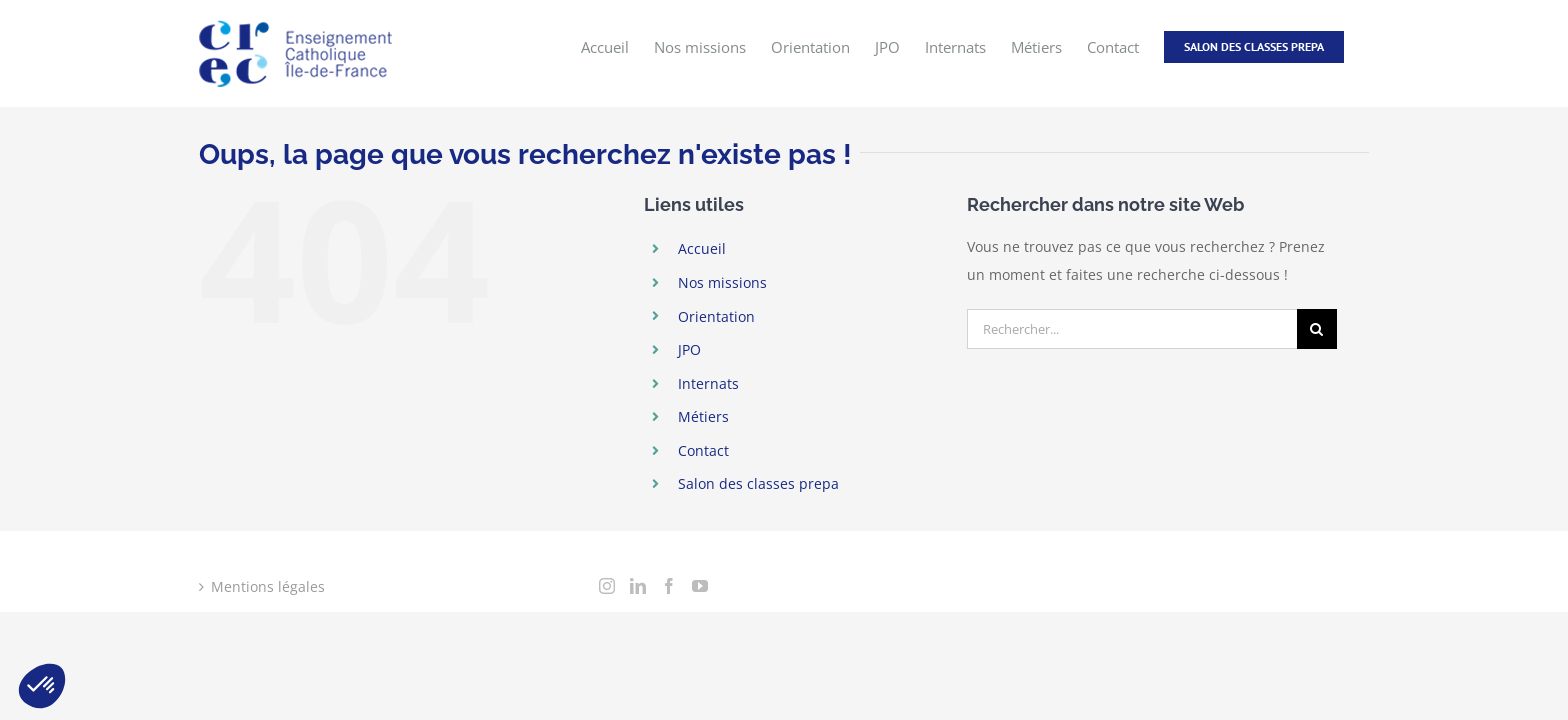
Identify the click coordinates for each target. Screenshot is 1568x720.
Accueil (702, 248)
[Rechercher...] (1132, 329)
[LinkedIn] (638, 586)
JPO (689, 349)
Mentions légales (268, 586)
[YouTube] (700, 586)
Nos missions (722, 282)
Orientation (716, 316)
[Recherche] (1317, 329)
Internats (708, 383)
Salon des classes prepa (758, 483)
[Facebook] (669, 586)
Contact (703, 450)
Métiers (703, 416)
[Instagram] (607, 586)
